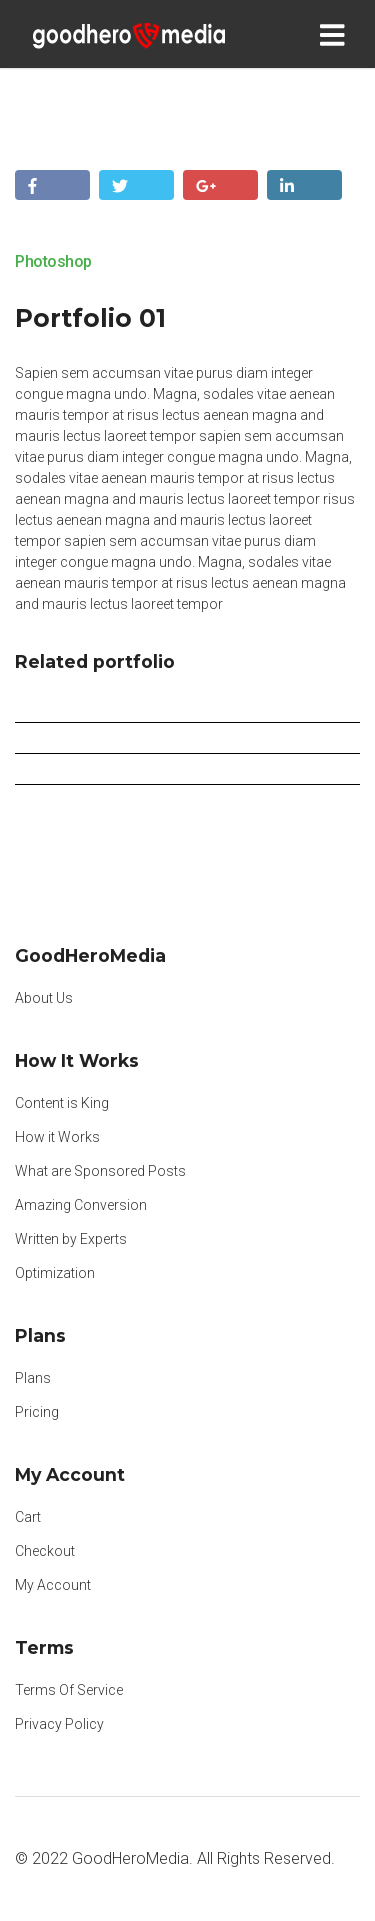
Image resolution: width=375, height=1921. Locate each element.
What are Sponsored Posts (100, 1171)
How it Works (57, 1137)
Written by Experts (71, 1239)
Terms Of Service (69, 1690)
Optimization (55, 1273)
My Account (53, 1585)
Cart (28, 1517)
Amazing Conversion (81, 1205)
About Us (44, 998)
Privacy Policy (59, 1724)
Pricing (37, 1412)
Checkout (45, 1551)
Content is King (62, 1103)
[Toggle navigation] (336, 34)
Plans (33, 1378)
